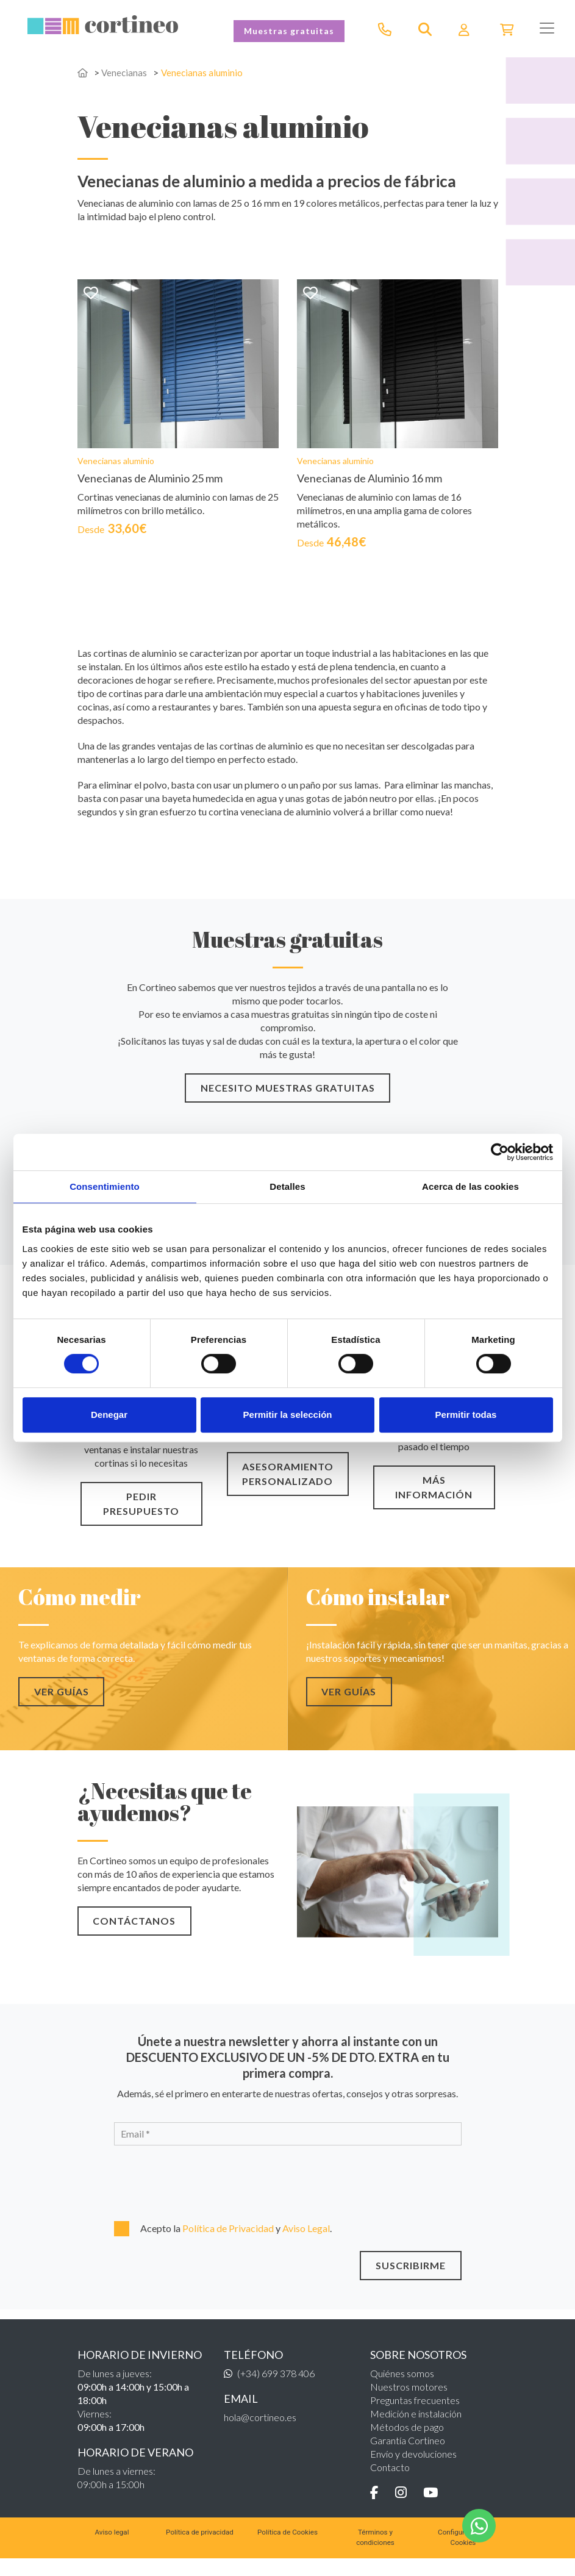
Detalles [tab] (287, 1186)
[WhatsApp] (479, 2525)
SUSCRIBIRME (413, 2279)
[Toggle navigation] (547, 28)
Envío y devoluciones (413, 2468)
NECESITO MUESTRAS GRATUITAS (288, 1101)
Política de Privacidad (229, 2242)
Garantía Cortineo (407, 2454)
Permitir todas (466, 1414)
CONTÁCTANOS (132, 1935)
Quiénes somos (402, 2387)
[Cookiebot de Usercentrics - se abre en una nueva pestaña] (499, 1152)
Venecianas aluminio (205, 72)
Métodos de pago (407, 2441)
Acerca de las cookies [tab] (470, 1186)
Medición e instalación (416, 2427)
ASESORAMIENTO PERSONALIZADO (288, 1488)
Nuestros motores (409, 2400)
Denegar (109, 1414)
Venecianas (125, 72)
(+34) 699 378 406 (276, 2387)
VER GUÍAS (59, 1705)
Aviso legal (111, 2547)
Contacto (390, 2481)
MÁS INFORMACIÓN (434, 1501)
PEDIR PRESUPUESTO (141, 1517)
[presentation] (180, 2194)
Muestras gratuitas (289, 31)
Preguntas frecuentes (415, 2414)
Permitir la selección (287, 1414)
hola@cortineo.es (260, 2431)
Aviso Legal (306, 2242)
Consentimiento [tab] (105, 1186)
